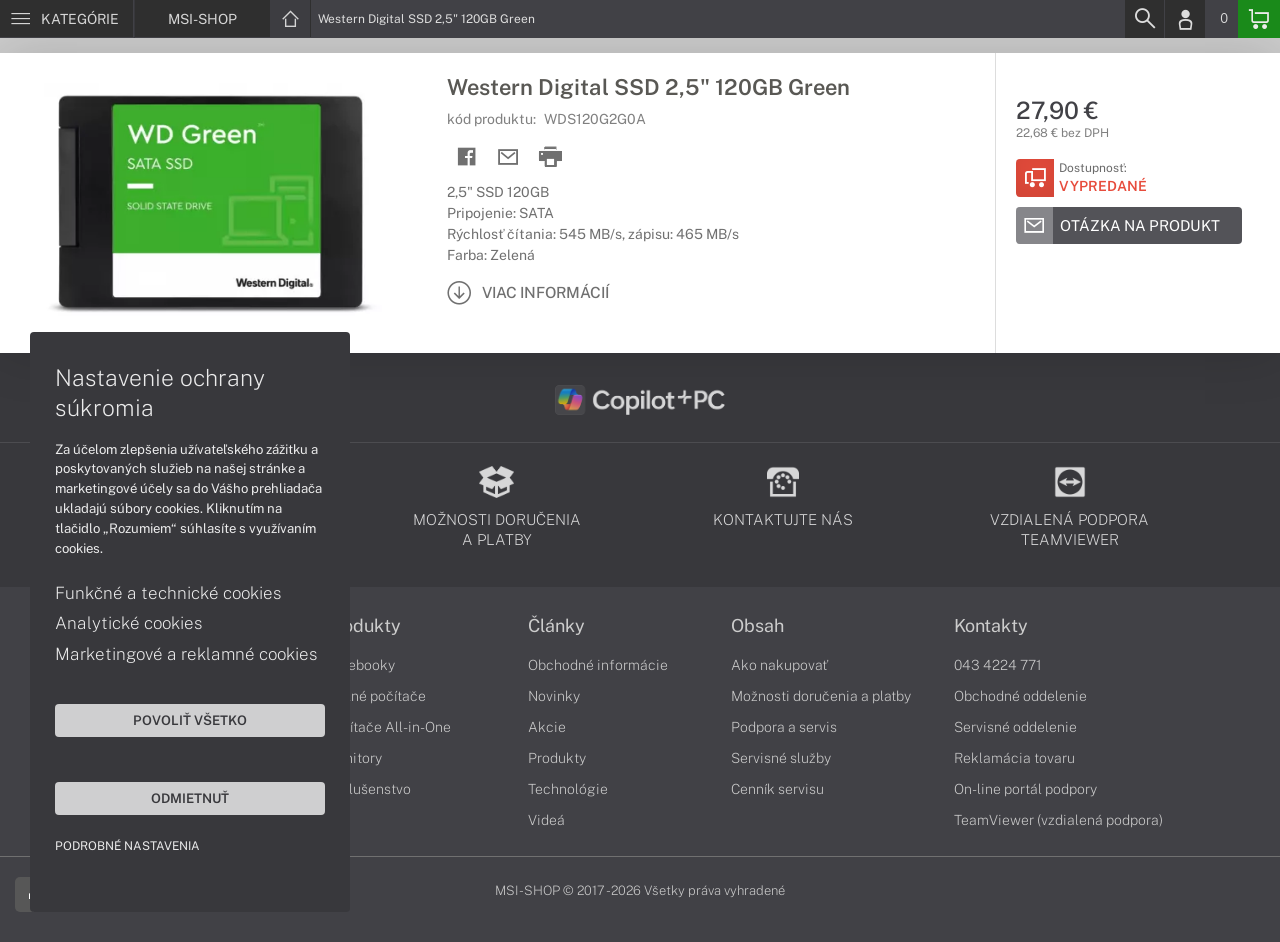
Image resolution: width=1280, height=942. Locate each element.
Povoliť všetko (190, 720)
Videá (546, 820)
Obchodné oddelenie (1020, 696)
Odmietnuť (190, 798)
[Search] (1144, 19)
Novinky (554, 696)
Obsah (757, 626)
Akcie (547, 727)
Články (556, 626)
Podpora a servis (784, 727)
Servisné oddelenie (1015, 727)
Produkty (363, 626)
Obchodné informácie (598, 665)
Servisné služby (781, 758)
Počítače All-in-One (388, 727)
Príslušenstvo (368, 789)
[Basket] (1259, 19)
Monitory (353, 758)
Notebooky (360, 665)
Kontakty (991, 626)
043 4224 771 (998, 665)
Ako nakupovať (779, 665)
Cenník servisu (777, 789)
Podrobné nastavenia (127, 846)
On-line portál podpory (1025, 789)
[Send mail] (508, 157)
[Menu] (66, 19)
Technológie (568, 789)
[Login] (1185, 19)
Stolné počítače (375, 696)
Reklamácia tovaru (1014, 758)
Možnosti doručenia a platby (821, 696)
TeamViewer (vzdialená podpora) (1058, 820)
